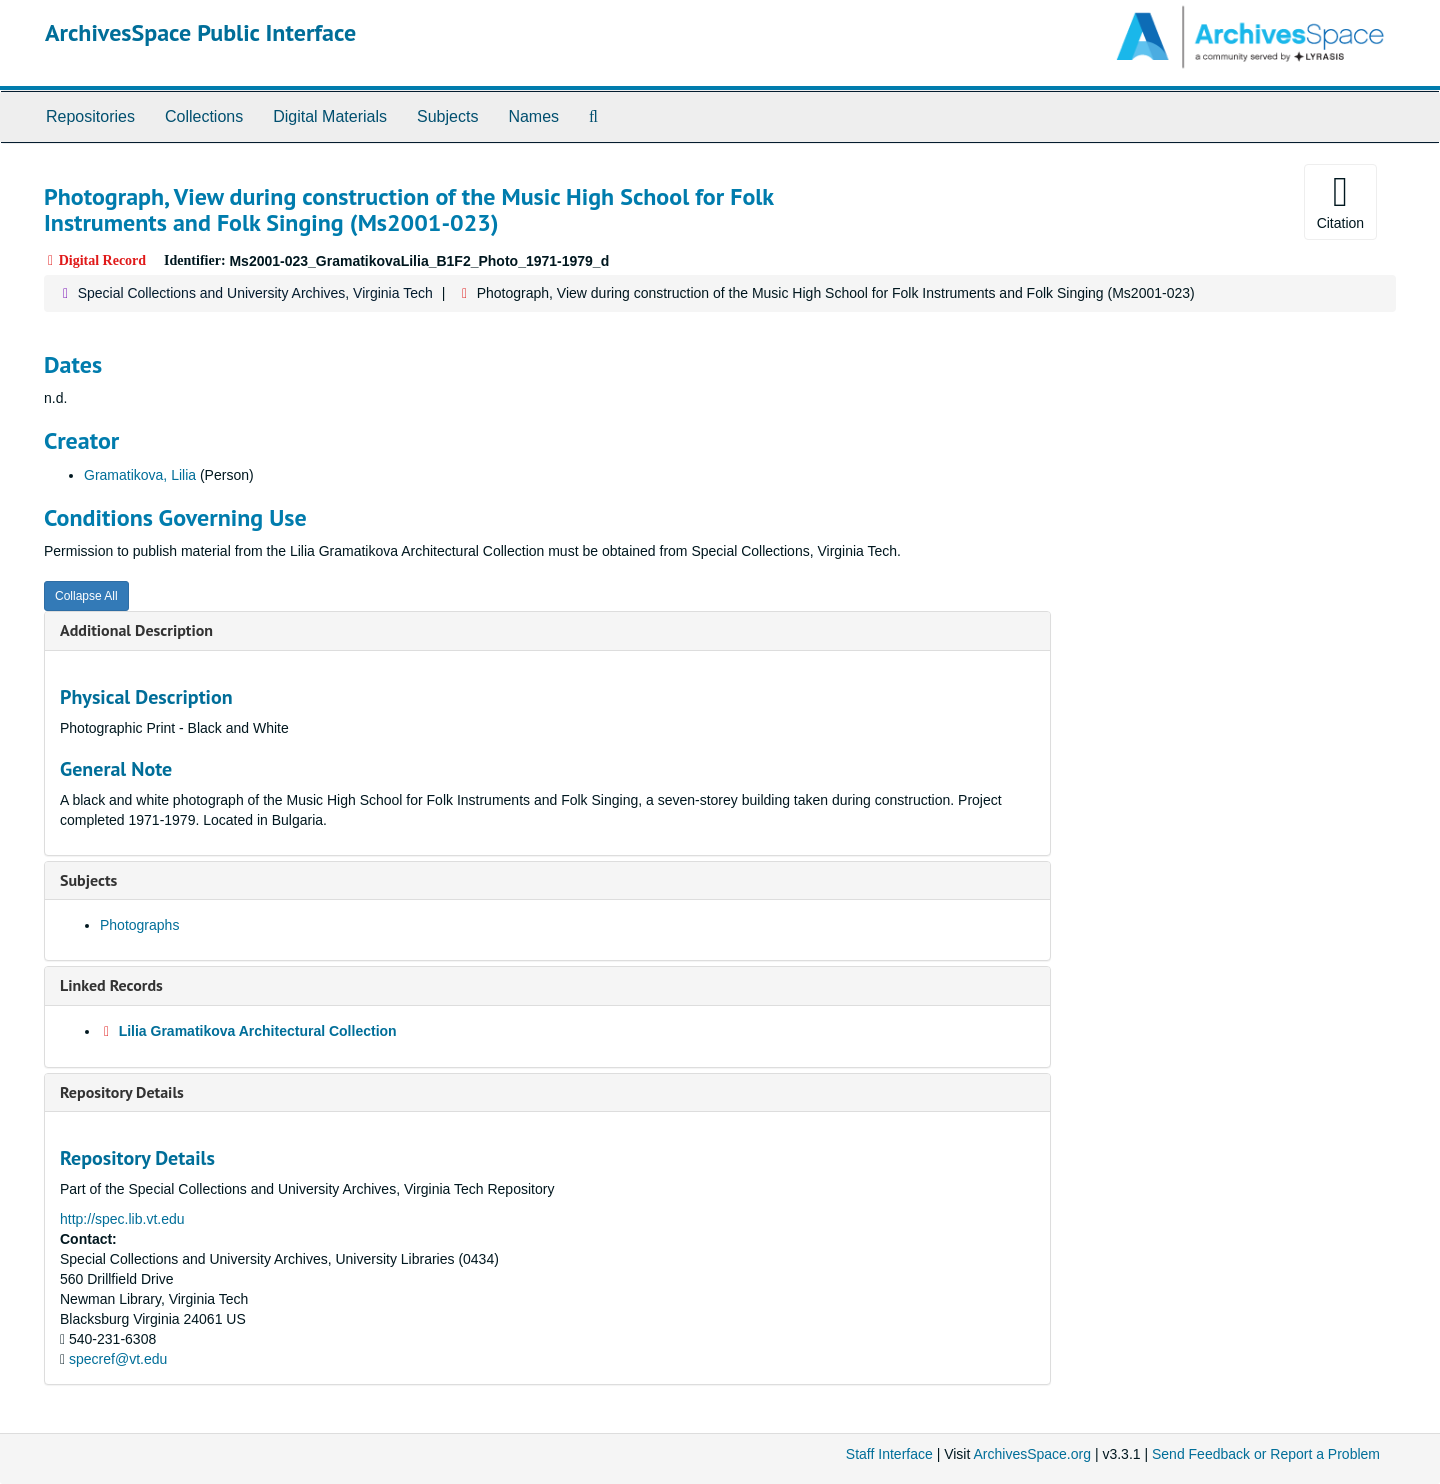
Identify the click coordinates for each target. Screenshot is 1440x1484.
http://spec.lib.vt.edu (122, 1219)
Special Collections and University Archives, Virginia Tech (255, 293)
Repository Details (122, 1092)
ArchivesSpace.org (1032, 1454)
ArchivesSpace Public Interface (200, 32)
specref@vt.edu (118, 1359)
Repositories (90, 116)
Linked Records (111, 985)
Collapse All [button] (86, 596)
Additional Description (136, 630)
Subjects (447, 116)
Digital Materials (330, 116)
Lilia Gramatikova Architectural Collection (258, 1031)
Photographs (139, 925)
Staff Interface (889, 1454)
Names (533, 116)
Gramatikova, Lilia (140, 475)
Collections (204, 116)
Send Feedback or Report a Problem (1266, 1454)
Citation (1340, 201)
